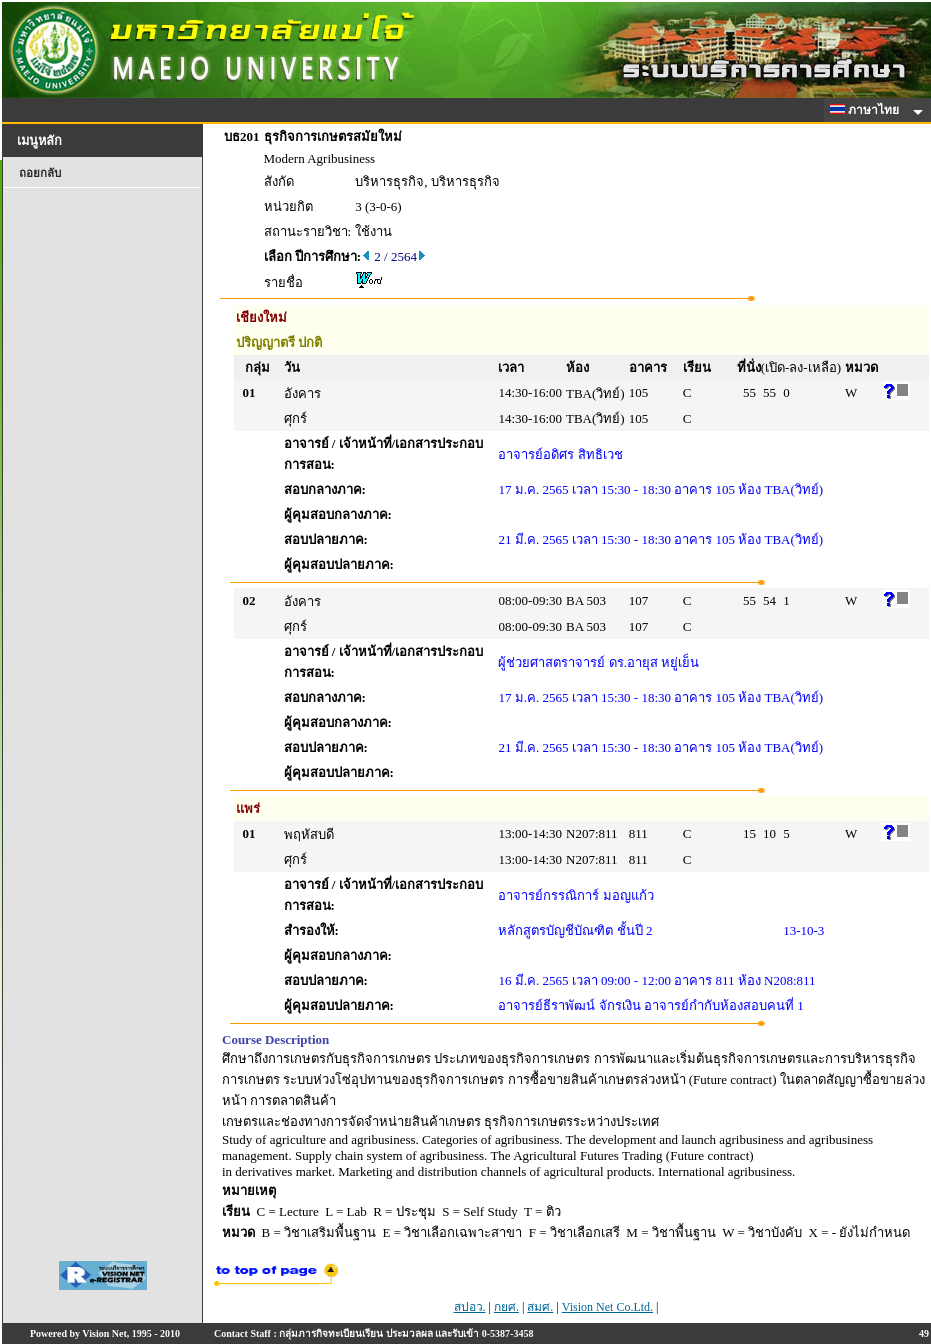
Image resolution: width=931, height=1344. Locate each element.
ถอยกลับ (40, 173)
